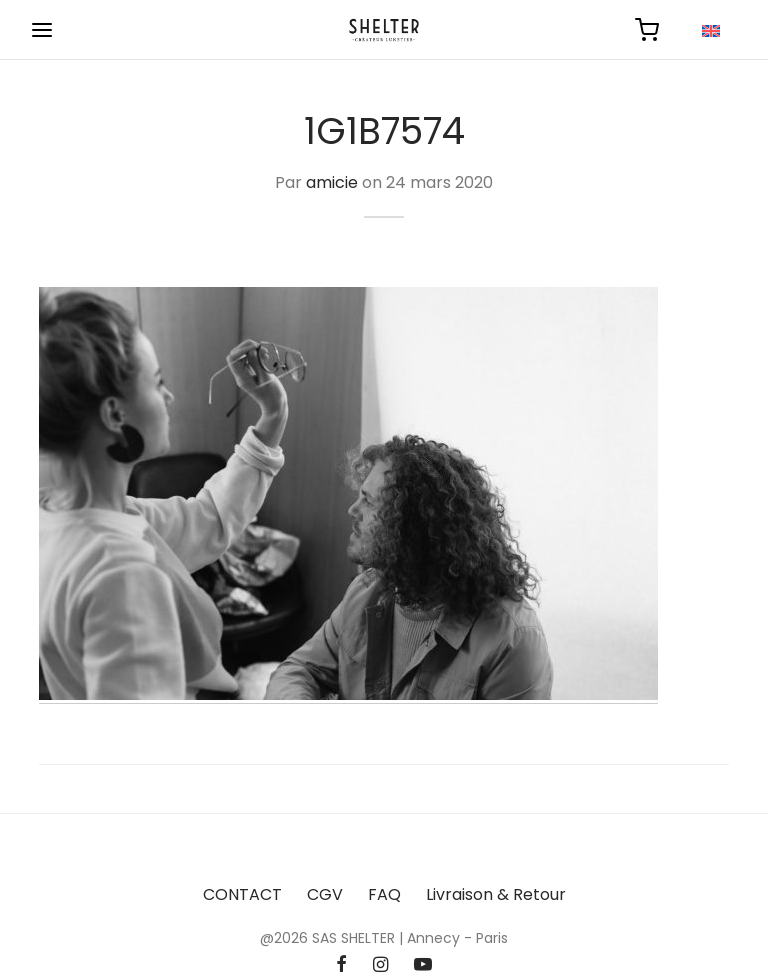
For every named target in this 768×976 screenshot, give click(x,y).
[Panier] (647, 30)
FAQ (384, 894)
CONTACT (242, 894)
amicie (332, 182)
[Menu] (42, 30)
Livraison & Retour (496, 894)
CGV (325, 894)
